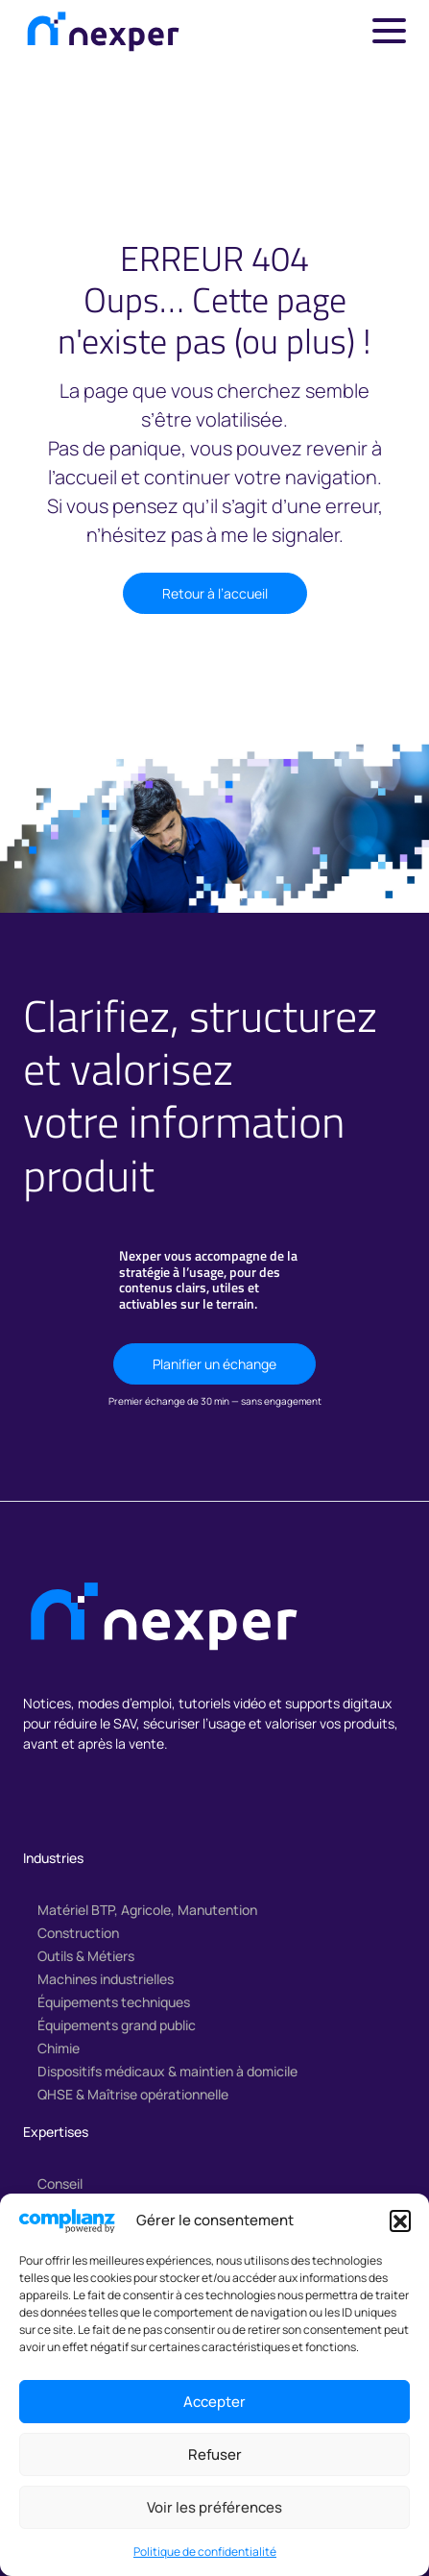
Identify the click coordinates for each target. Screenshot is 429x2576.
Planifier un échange (214, 1364)
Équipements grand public (116, 2025)
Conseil (60, 2183)
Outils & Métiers (85, 1956)
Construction (78, 1933)
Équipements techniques (113, 2002)
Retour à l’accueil (215, 593)
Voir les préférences (214, 2507)
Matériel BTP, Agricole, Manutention (147, 1910)
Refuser (215, 2454)
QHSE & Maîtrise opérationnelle (132, 2094)
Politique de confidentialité (204, 2551)
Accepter (214, 2402)
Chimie (58, 2048)
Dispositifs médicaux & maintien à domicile (167, 2071)
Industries (53, 1858)
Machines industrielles (105, 1979)
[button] (400, 2220)
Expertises (55, 2131)
